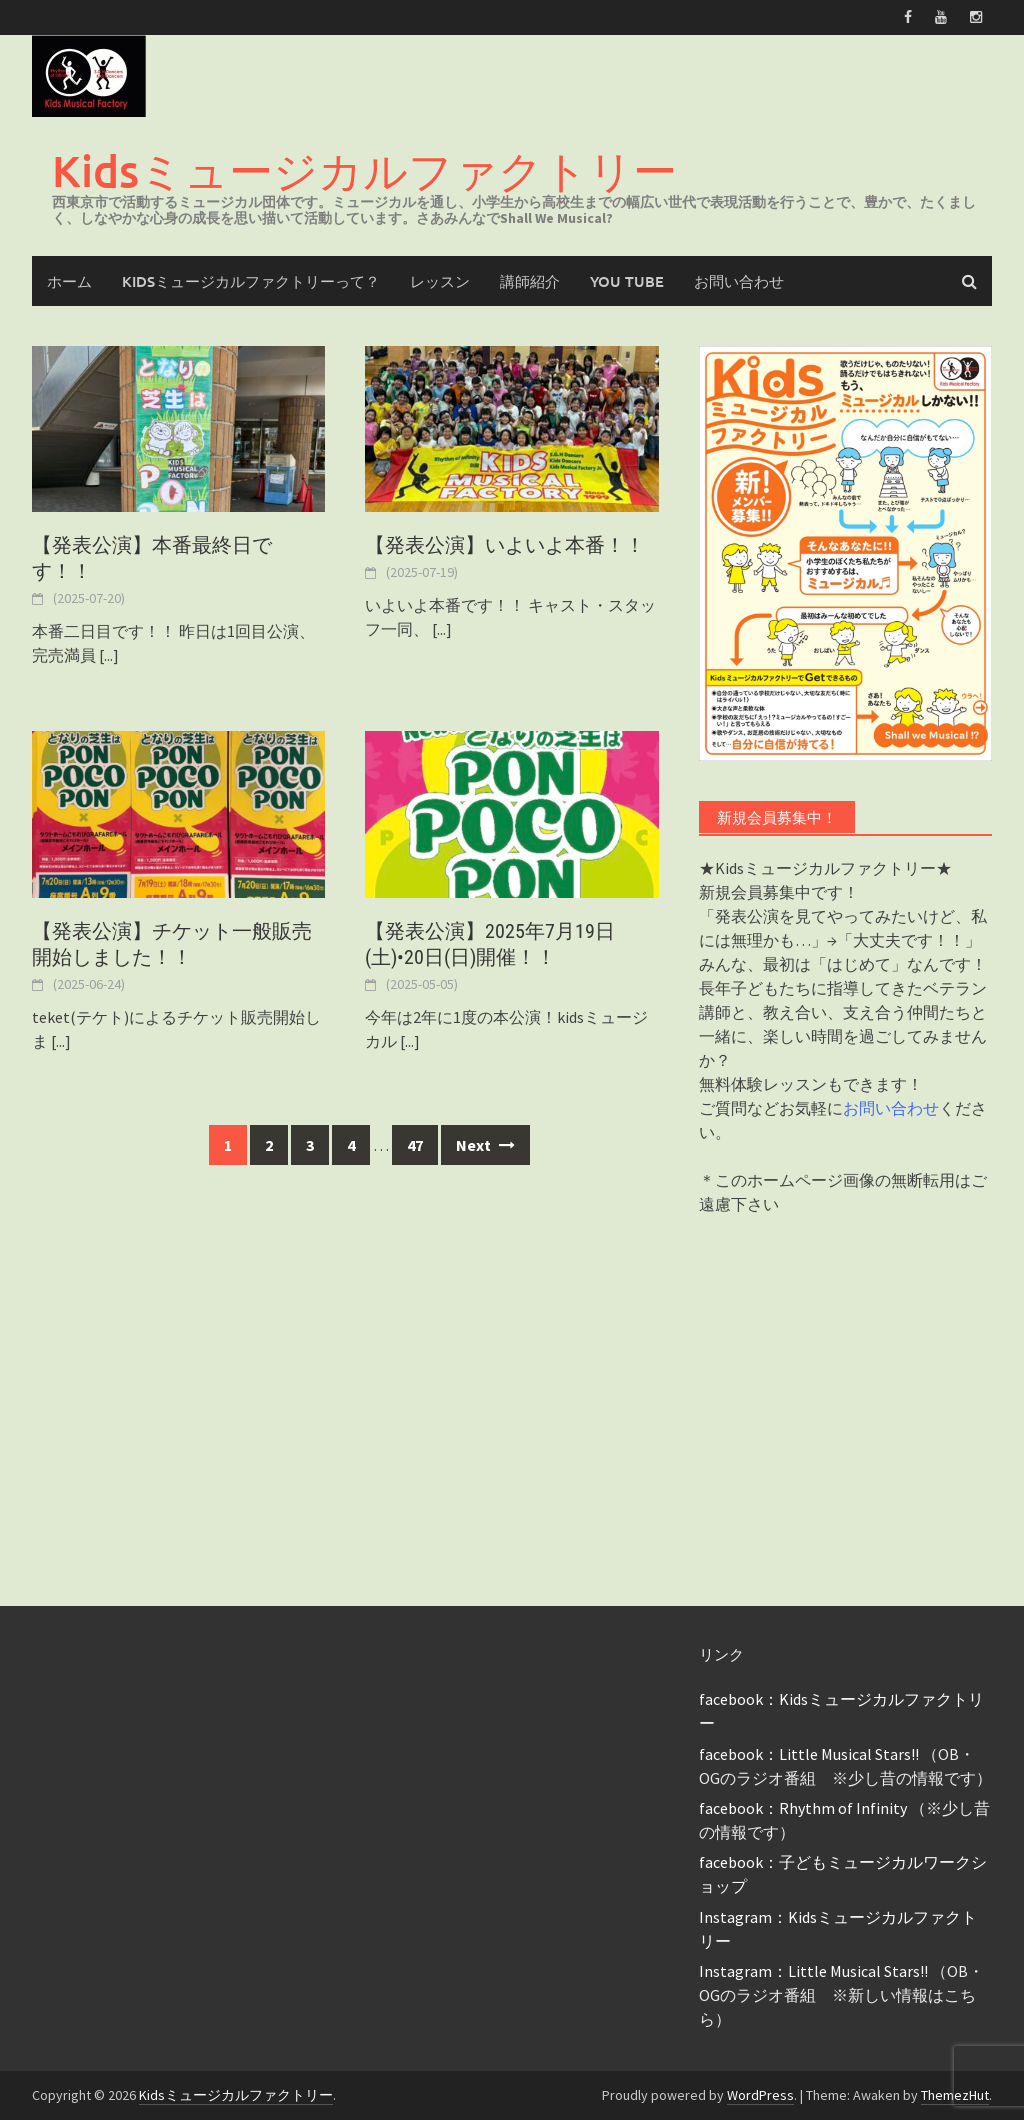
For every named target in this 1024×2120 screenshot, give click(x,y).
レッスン (440, 281)
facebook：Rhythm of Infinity (803, 1808)
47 (415, 1145)
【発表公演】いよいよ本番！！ (505, 545)
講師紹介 (530, 281)
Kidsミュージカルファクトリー (364, 170)
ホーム (69, 281)
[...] (109, 655)
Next (485, 1145)
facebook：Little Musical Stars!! (809, 1754)
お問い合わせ (739, 281)
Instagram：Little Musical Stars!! (813, 1971)
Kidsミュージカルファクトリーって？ (251, 281)
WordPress (760, 2095)
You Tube (627, 281)
